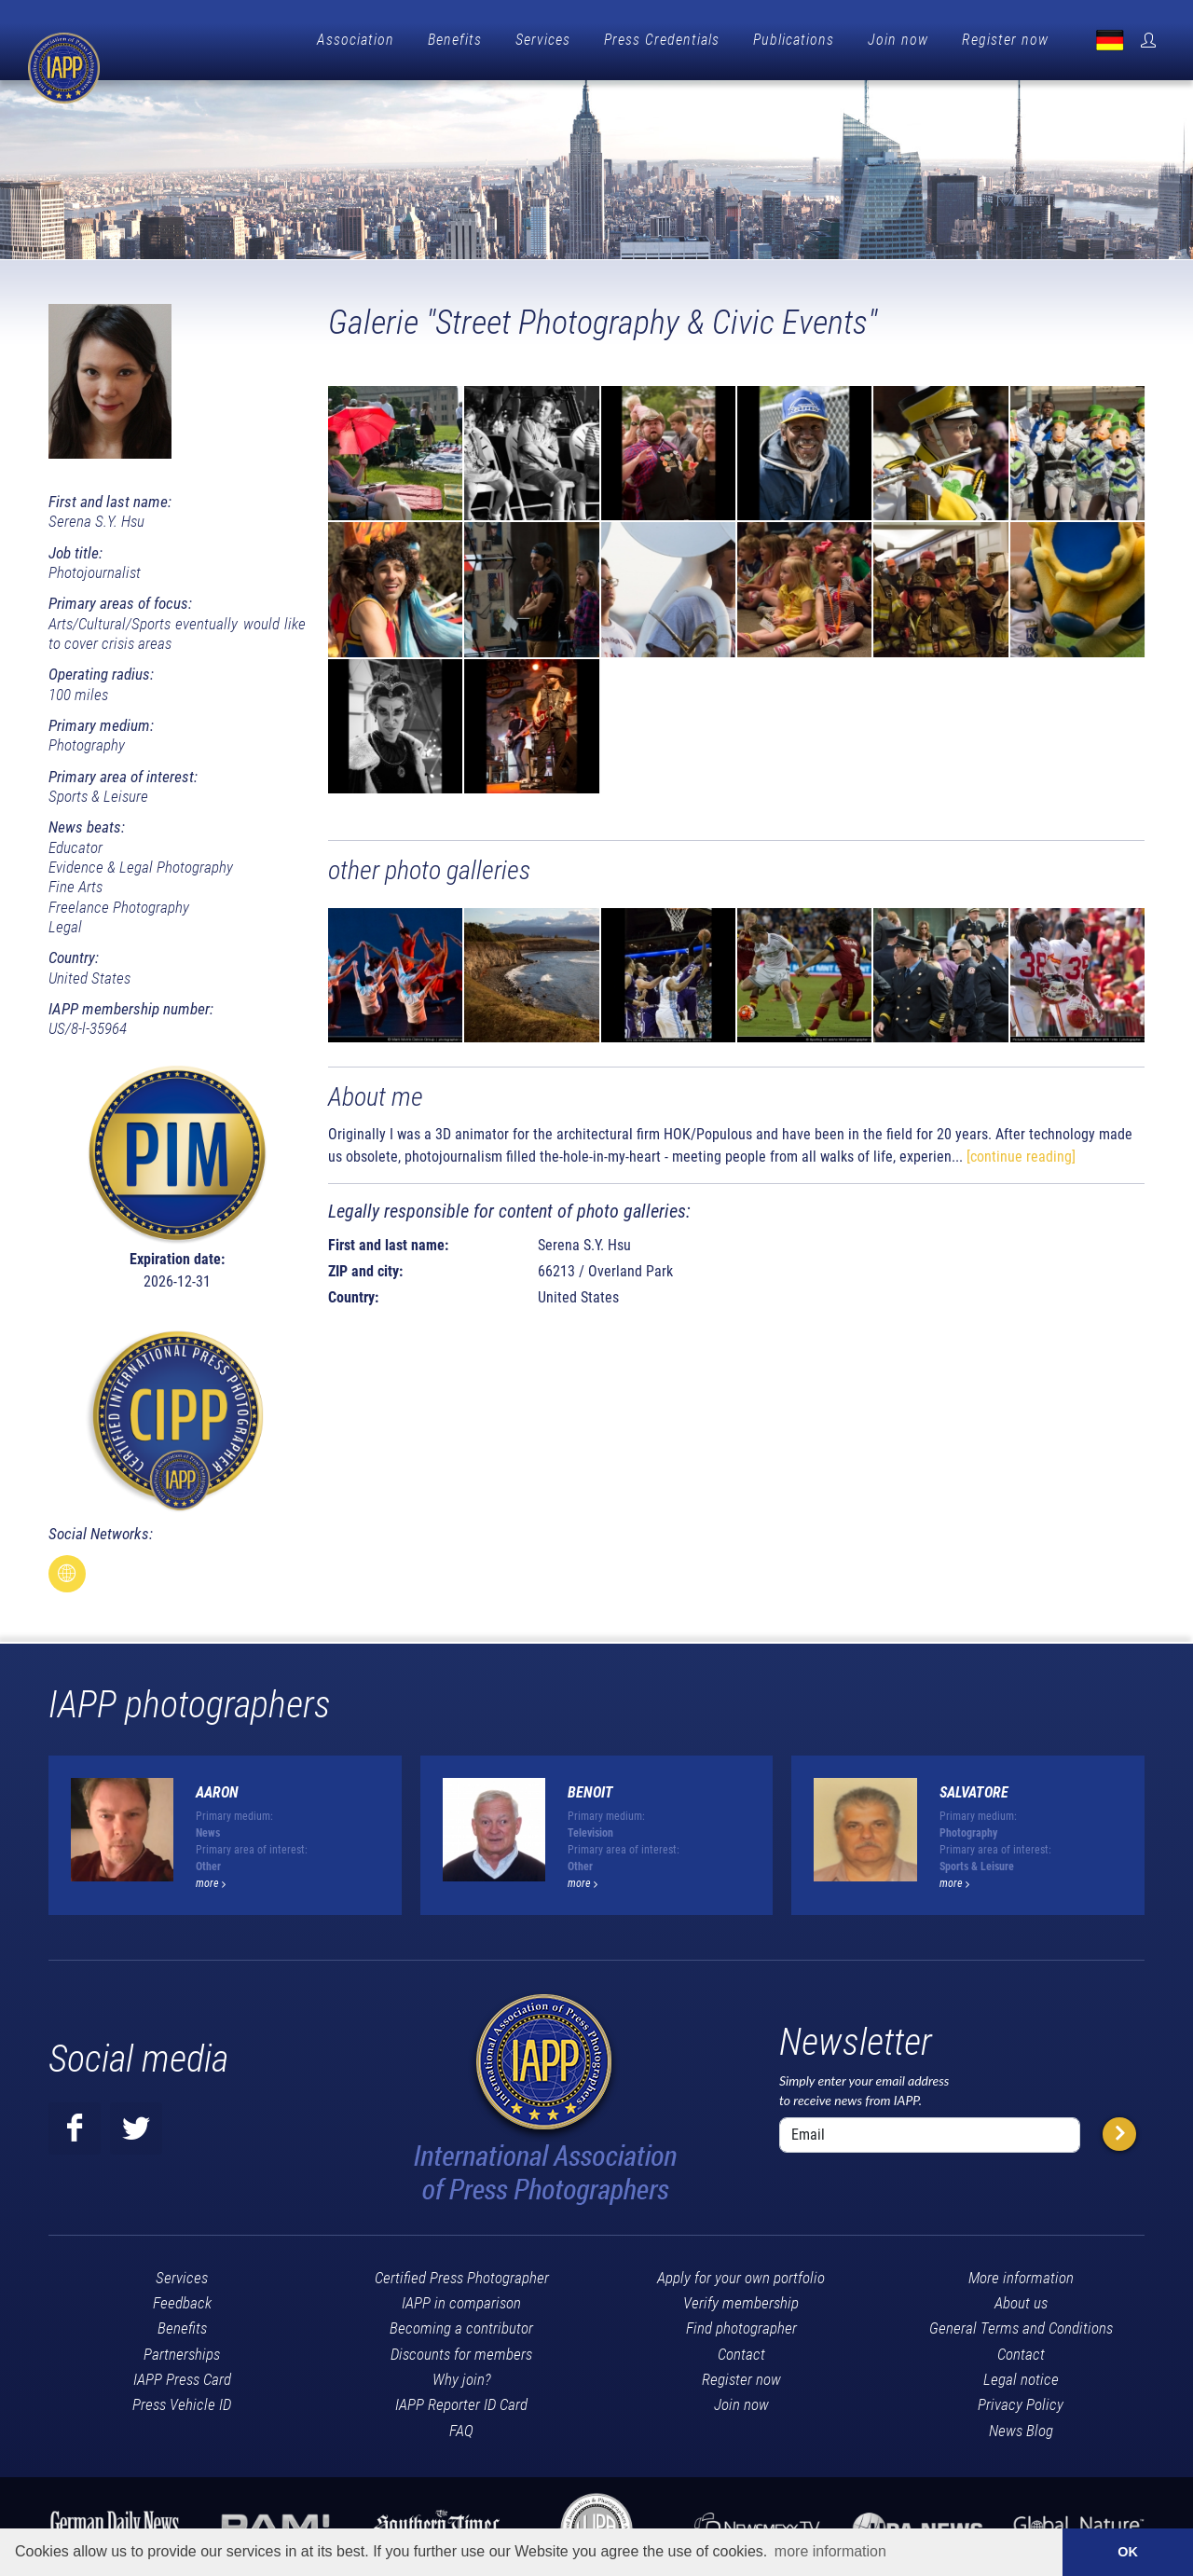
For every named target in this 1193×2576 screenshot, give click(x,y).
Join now (898, 39)
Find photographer (741, 2323)
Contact (741, 2349)
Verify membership (741, 2298)
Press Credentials (662, 39)
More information (1021, 2273)
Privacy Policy (1020, 2399)
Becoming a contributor (461, 2323)
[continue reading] (1021, 1152)
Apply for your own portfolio (741, 2273)
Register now (1005, 39)
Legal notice (1021, 2374)
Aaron (217, 1788)
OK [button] (1128, 2551)
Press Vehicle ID (181, 2399)
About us (1021, 2298)
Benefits (455, 39)
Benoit (590, 1788)
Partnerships (182, 2349)
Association (355, 39)
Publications (793, 39)
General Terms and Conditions (1021, 2323)
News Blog (1021, 2426)
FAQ (461, 2426)
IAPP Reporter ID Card (461, 2399)
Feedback (182, 2298)
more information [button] (830, 2551)
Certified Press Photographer (462, 2273)
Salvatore (973, 1788)
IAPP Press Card (182, 2374)
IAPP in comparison (461, 2298)
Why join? (461, 2374)
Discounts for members (461, 2349)
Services (542, 39)
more (211, 1878)
